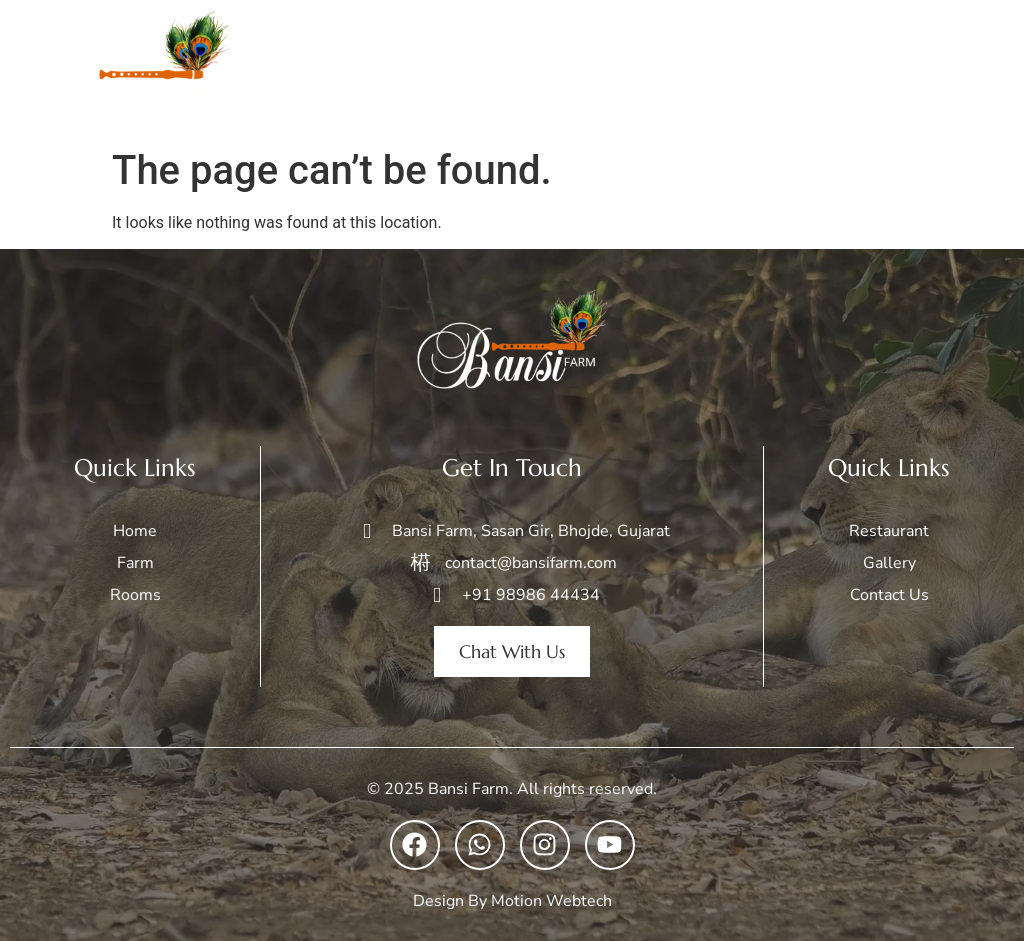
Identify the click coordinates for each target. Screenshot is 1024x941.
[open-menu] (988, 70)
